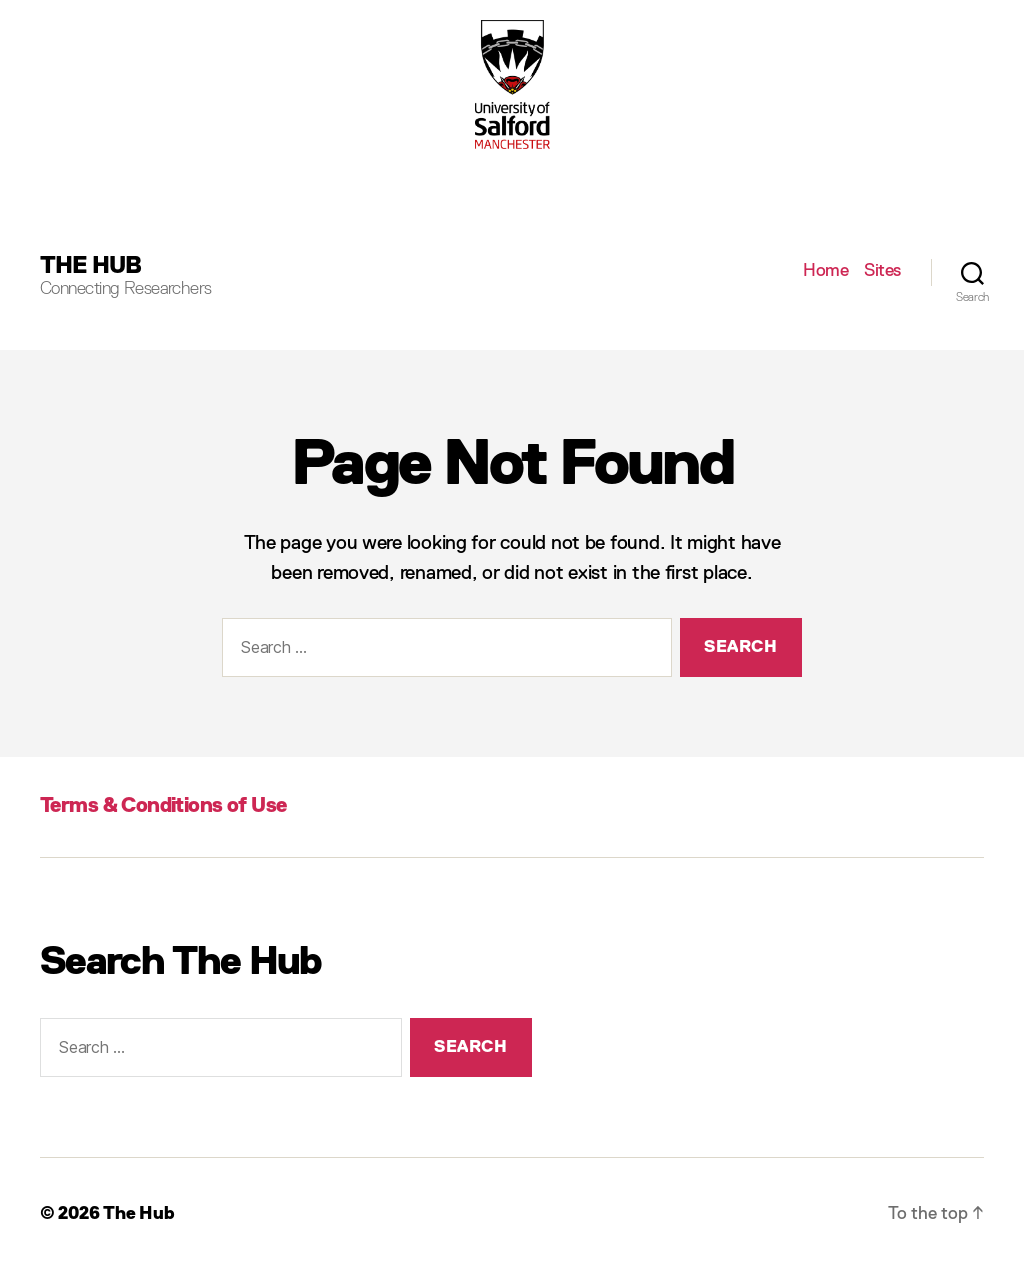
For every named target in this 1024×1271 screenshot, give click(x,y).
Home (825, 271)
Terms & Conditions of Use (163, 806)
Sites (882, 271)
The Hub (90, 266)
